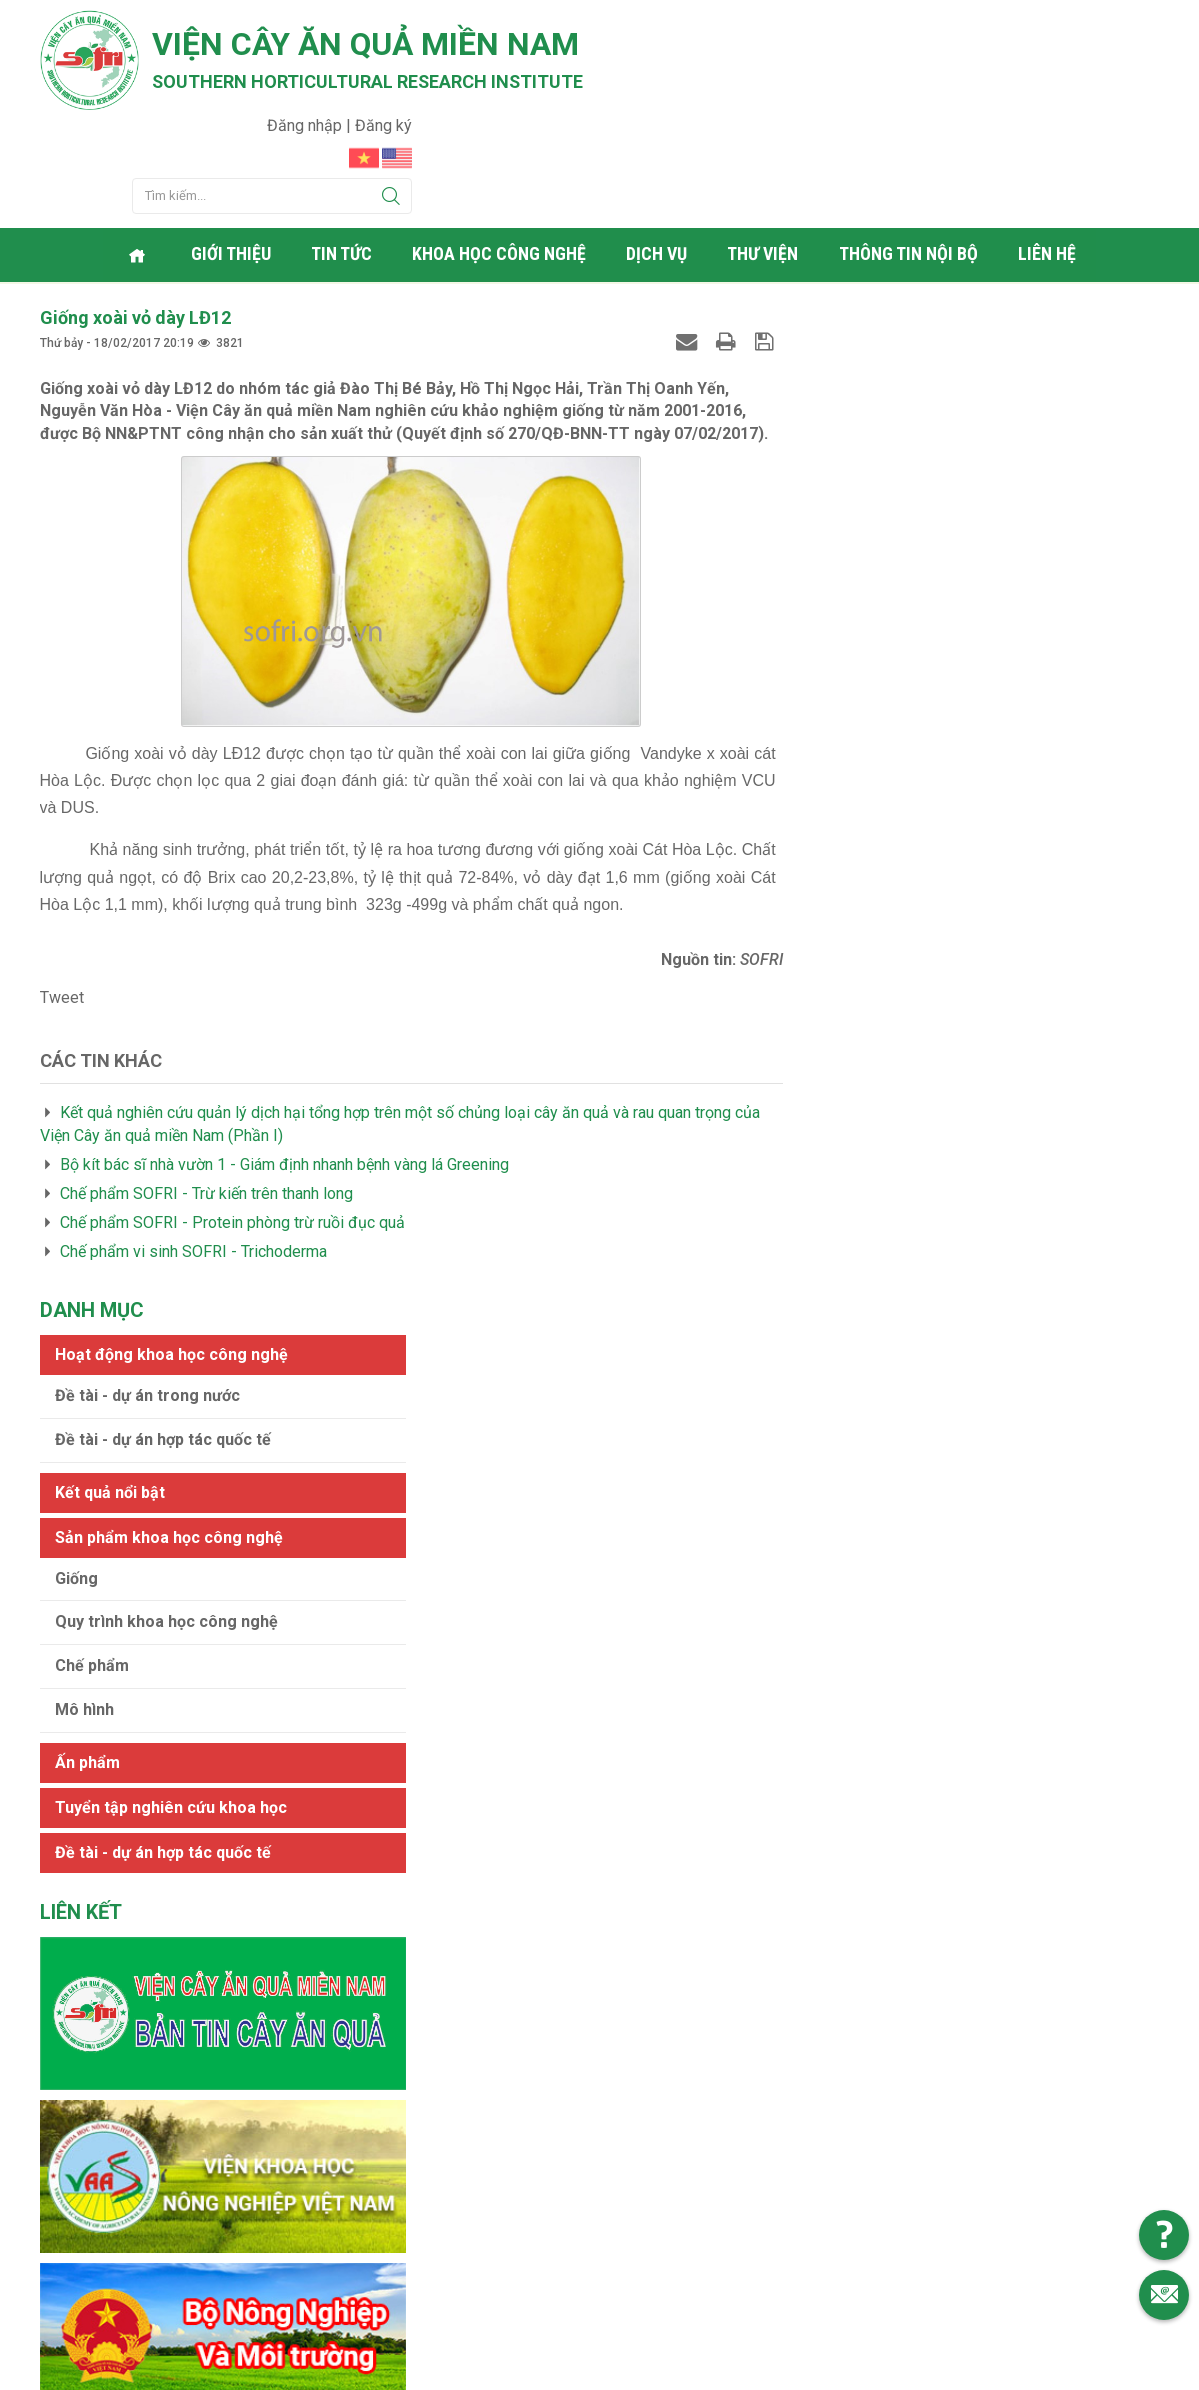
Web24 (788, 2370)
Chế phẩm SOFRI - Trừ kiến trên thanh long (206, 1091)
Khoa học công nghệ (502, 154)
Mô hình (844, 615)
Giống (836, 483)
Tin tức (344, 154)
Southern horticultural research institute (370, 81)
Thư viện (765, 154)
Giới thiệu (234, 154)
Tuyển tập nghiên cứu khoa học (931, 712)
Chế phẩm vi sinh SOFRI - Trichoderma (193, 1149)
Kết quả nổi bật (870, 397)
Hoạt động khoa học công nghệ (931, 259)
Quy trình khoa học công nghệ (926, 527)
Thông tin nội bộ (910, 154)
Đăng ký (1130, 25)
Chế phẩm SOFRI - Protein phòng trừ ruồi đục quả (232, 1120)
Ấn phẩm (847, 667)
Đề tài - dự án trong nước (907, 300)
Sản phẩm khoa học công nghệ (929, 442)
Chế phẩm (852, 571)
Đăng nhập (1053, 25)
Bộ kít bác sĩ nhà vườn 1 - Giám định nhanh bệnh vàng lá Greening (284, 1062)
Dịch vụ (659, 154)
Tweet (62, 895)
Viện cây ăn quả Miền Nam (368, 45)
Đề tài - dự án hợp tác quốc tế (923, 344)
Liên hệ (1049, 154)
